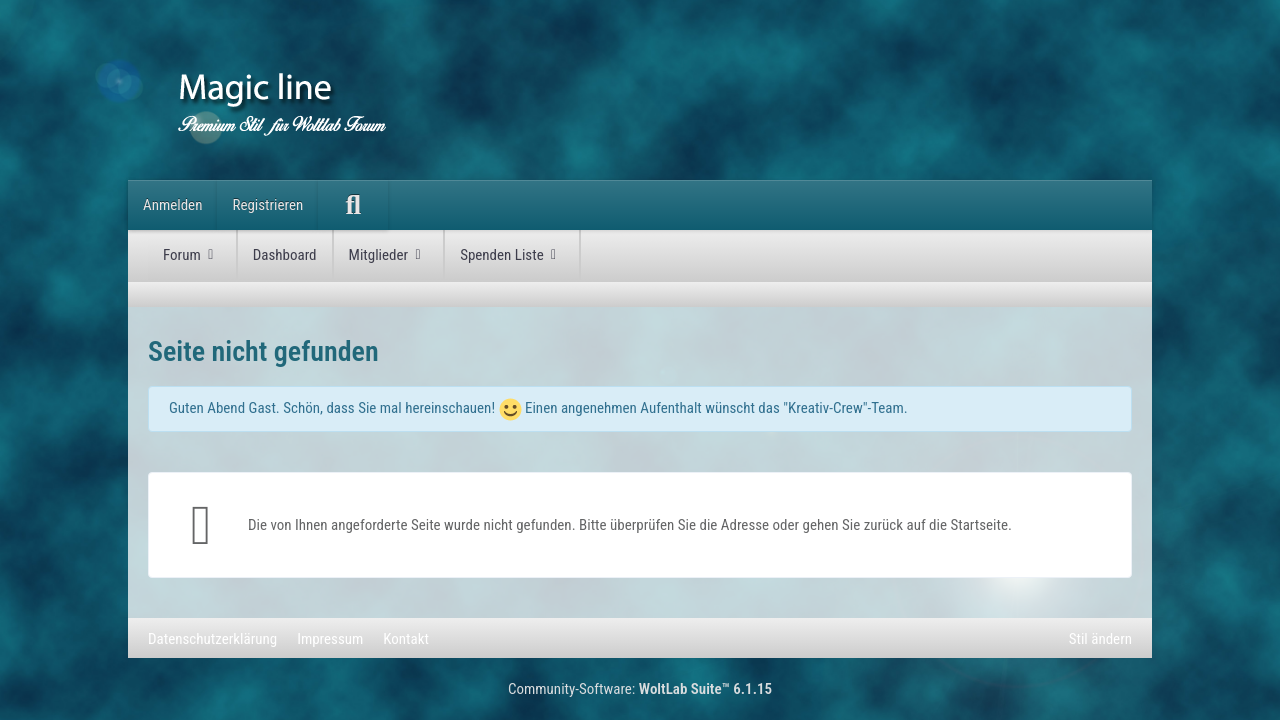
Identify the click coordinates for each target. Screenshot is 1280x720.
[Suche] (353, 205)
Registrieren (267, 205)
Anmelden (172, 205)
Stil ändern (1100, 639)
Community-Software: (640, 689)
